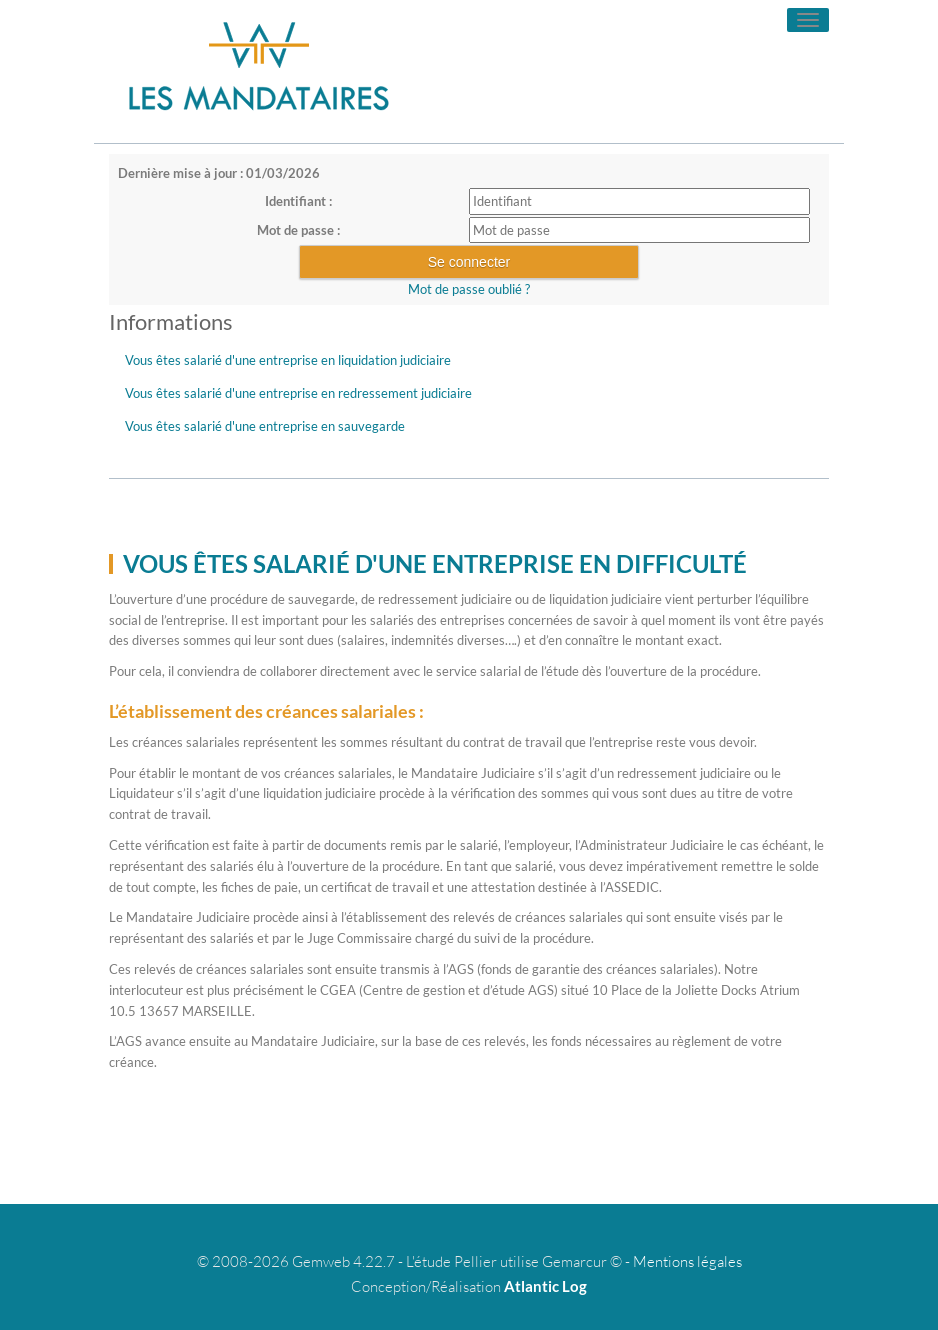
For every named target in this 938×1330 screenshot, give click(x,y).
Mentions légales (687, 1261)
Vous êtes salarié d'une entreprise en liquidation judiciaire (288, 360)
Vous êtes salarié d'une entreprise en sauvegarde (265, 426)
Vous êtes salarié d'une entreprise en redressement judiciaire (298, 393)
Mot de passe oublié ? (469, 289)
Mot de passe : (298, 230)
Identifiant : (298, 201)
